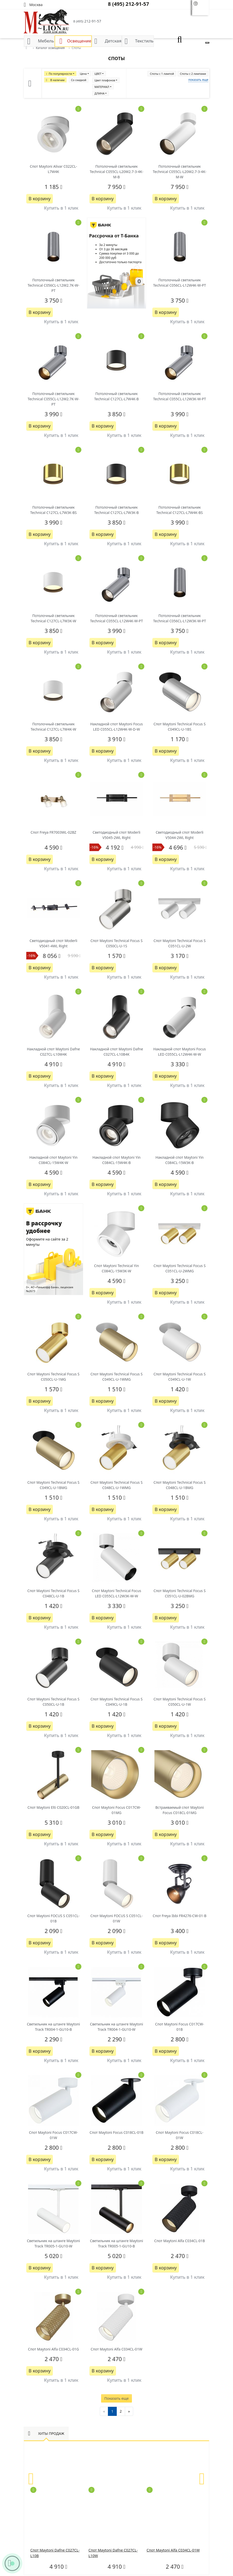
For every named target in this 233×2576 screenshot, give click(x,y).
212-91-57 (87, 21)
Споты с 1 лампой (162, 74)
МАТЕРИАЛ (102, 87)
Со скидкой (78, 80)
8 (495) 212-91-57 (128, 4)
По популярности (60, 74)
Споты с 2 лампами (193, 74)
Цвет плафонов (105, 80)
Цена (83, 74)
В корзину (40, 198)
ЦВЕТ (98, 74)
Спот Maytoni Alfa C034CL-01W (173, 2550)
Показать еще (116, 2398)
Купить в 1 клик (61, 208)
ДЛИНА (100, 93)
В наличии (57, 80)
